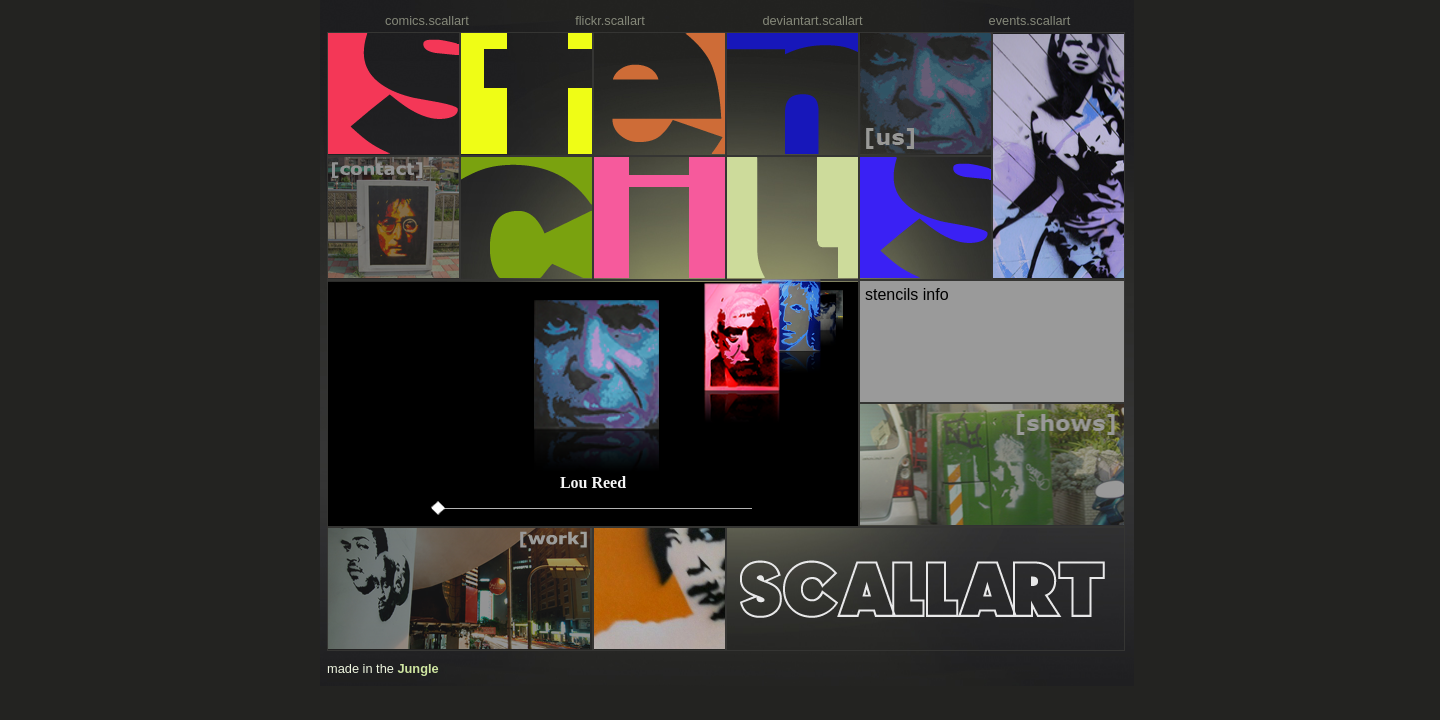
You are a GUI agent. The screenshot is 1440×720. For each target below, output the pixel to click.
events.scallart (1030, 20)
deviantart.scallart (812, 20)
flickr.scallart (610, 20)
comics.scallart (427, 20)
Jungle (417, 668)
